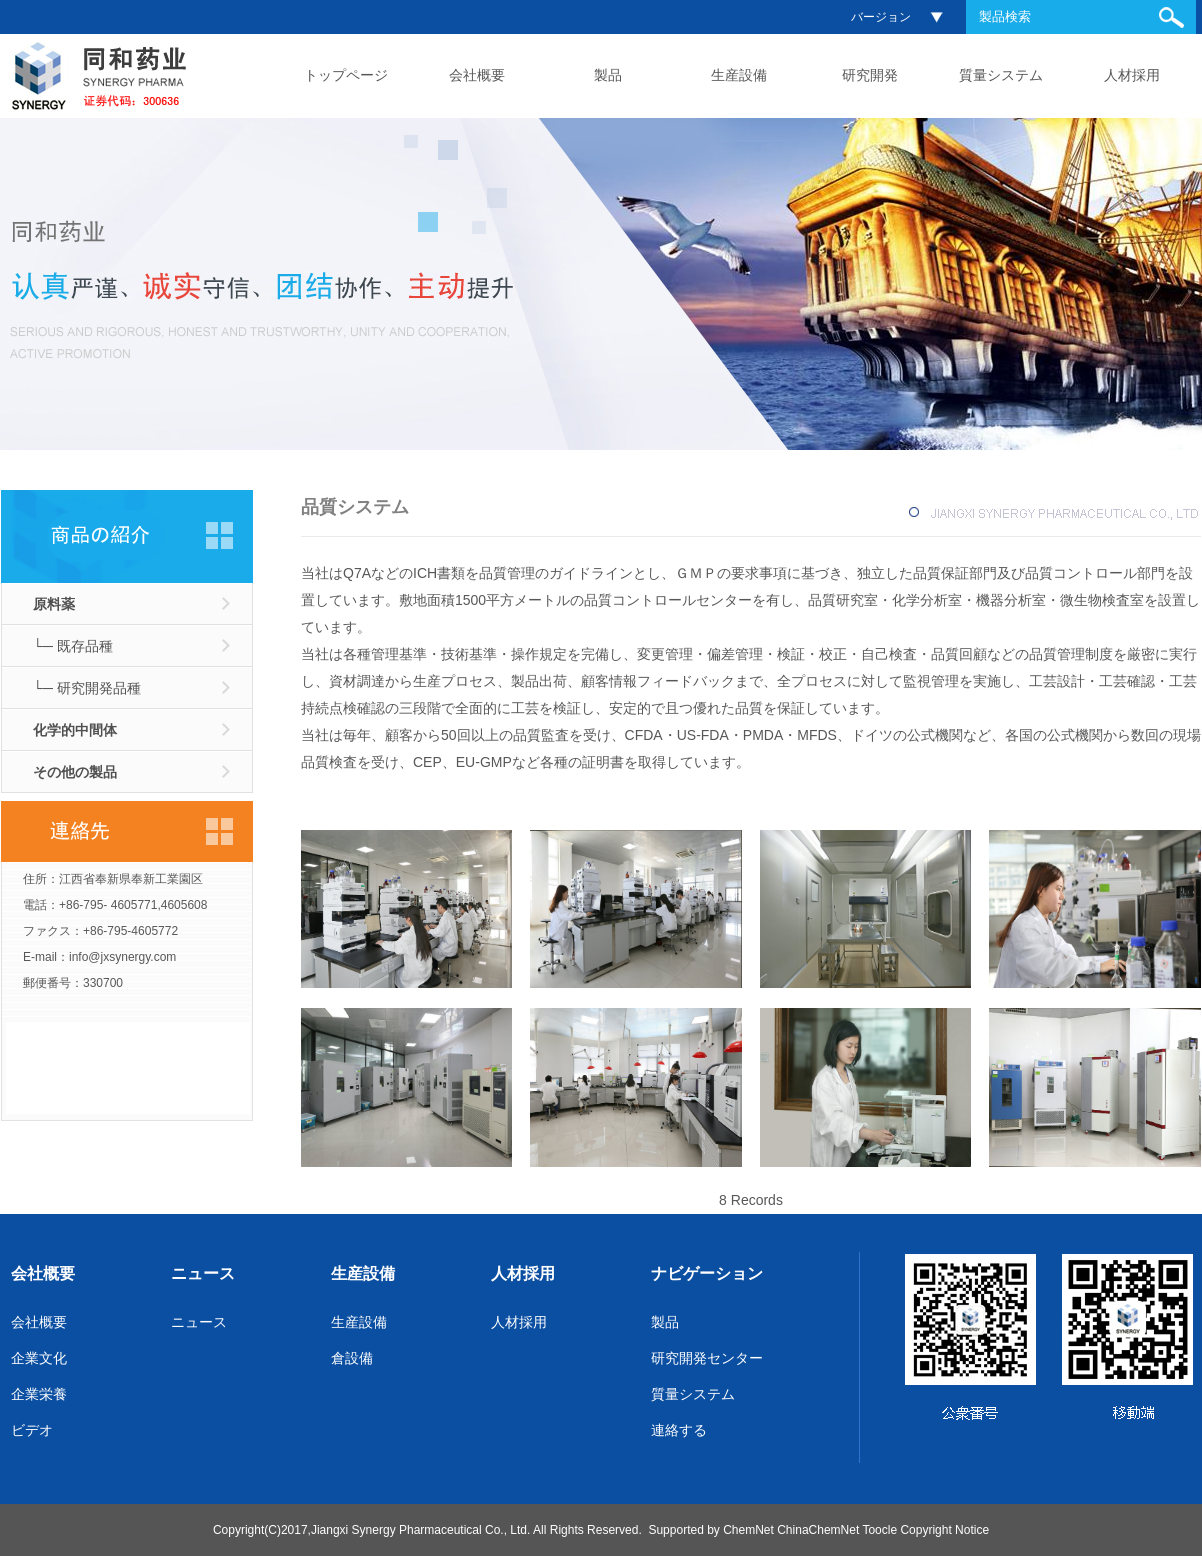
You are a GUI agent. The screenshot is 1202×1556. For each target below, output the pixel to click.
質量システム (1001, 75)
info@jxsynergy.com (122, 957)
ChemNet (748, 1530)
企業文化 (39, 1358)
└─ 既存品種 (73, 646)
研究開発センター (707, 1358)
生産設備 (739, 75)
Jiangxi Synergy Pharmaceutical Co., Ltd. (420, 1530)
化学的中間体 (75, 730)
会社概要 (477, 75)
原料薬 (54, 604)
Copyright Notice (944, 1530)
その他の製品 (75, 772)
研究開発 (870, 75)
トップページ (346, 75)
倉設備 (352, 1358)
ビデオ (32, 1430)
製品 (608, 75)
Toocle (879, 1530)
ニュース (203, 1273)
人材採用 (1132, 75)
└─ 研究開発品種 (87, 688)
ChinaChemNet (818, 1530)
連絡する (679, 1430)
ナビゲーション (707, 1273)
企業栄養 (39, 1394)
